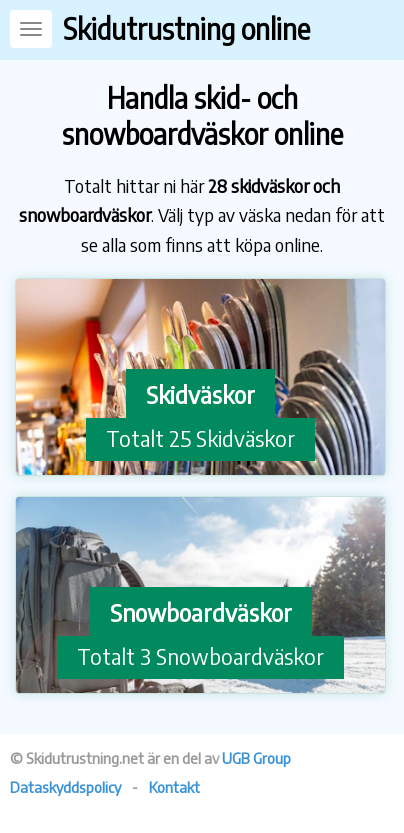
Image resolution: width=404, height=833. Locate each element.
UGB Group (256, 758)
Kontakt (174, 787)
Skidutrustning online (186, 28)
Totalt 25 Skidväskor (200, 438)
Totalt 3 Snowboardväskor (200, 656)
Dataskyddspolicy (65, 787)
